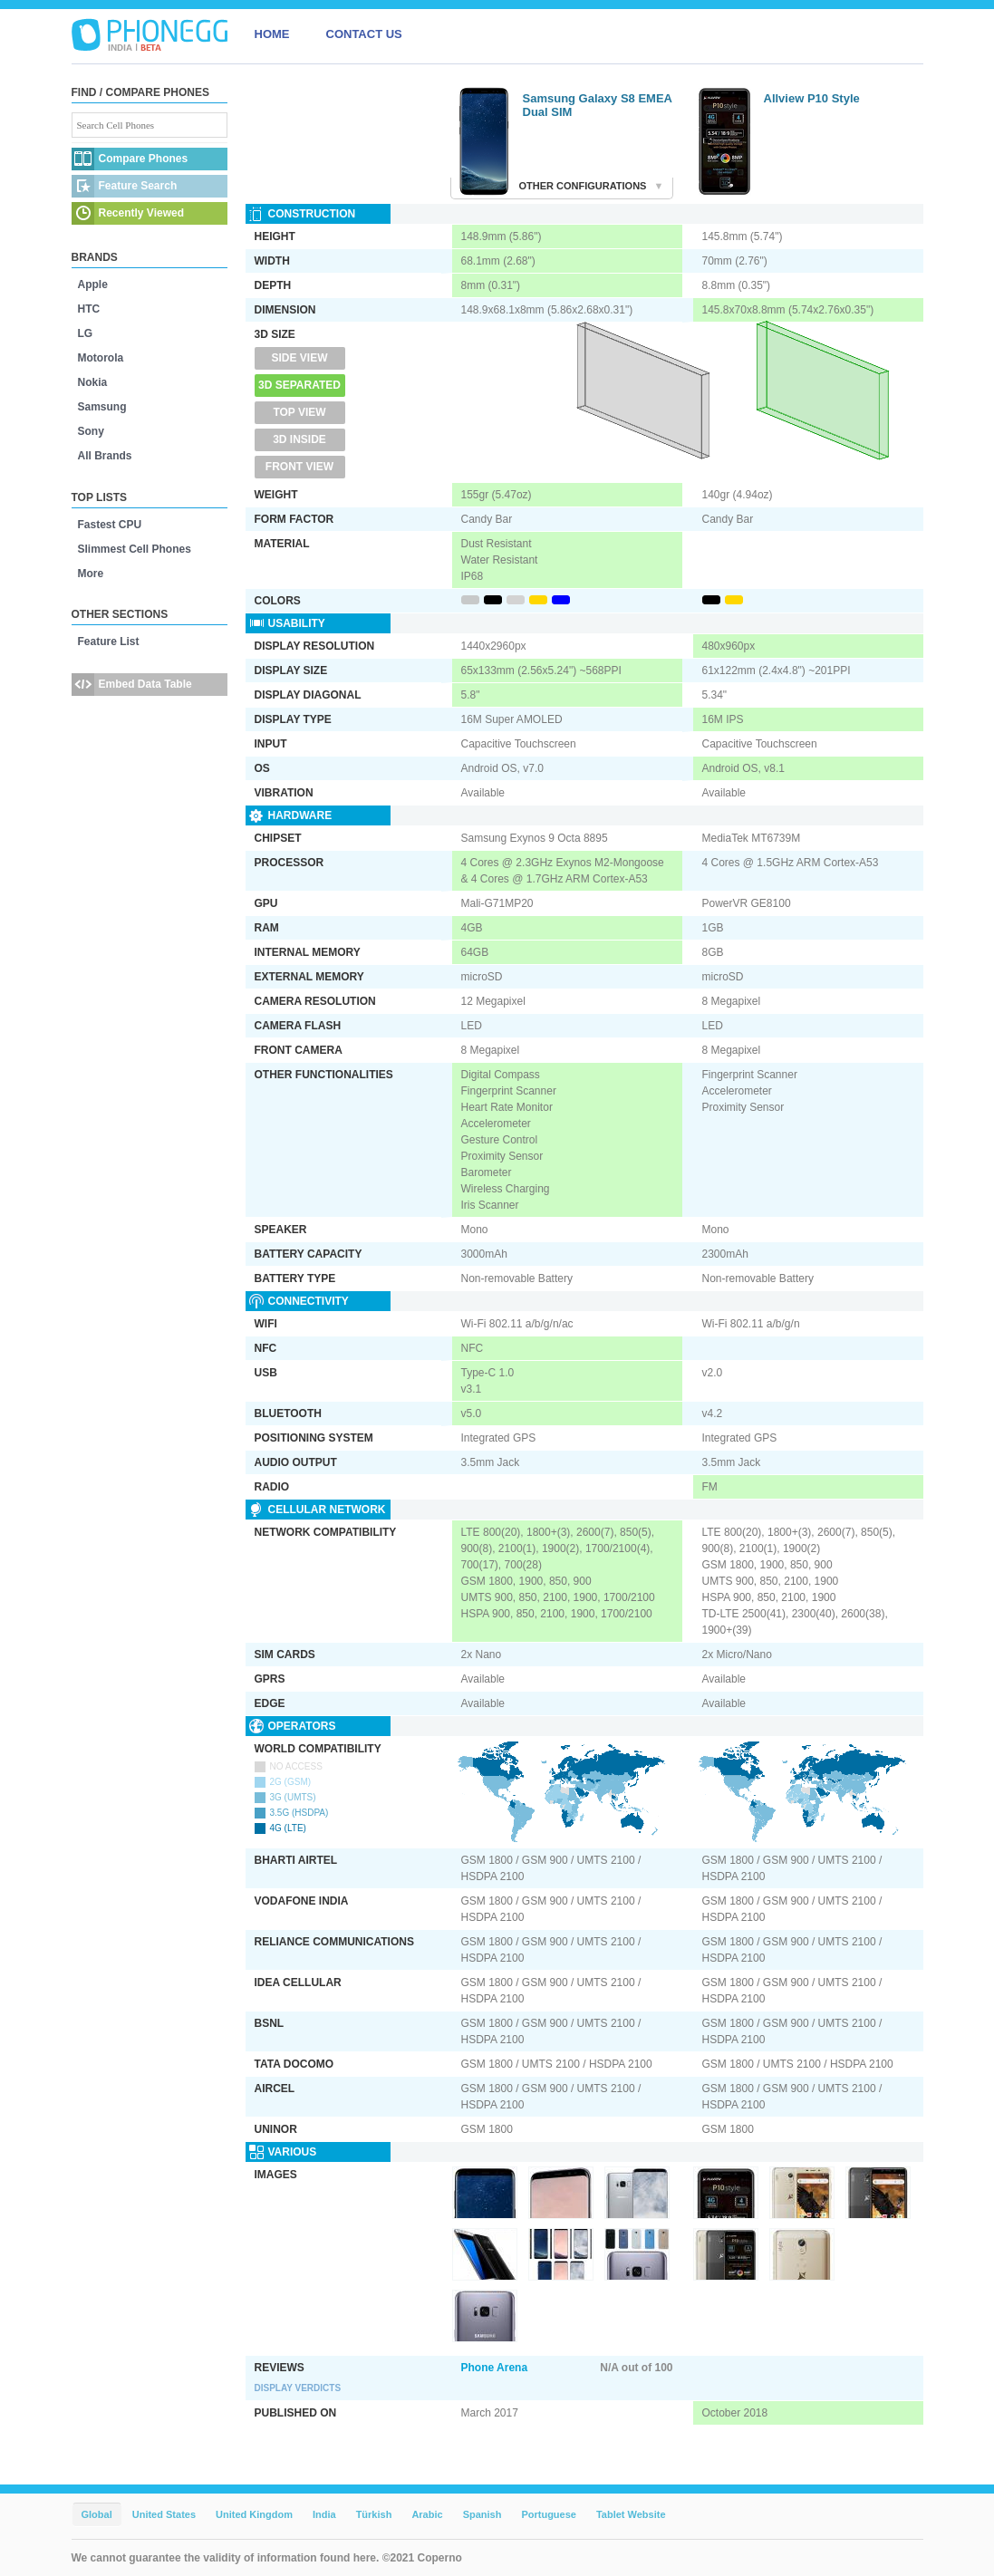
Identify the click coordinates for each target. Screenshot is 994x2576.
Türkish (374, 2514)
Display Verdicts (298, 2388)
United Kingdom (254, 2514)
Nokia (93, 382)
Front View (299, 466)
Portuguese (548, 2514)
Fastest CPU (110, 524)
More (91, 573)
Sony (91, 431)
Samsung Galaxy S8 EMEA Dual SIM (597, 105)
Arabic (426, 2514)
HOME (272, 34)
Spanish (482, 2514)
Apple (93, 284)
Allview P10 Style (812, 98)
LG (85, 333)
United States (164, 2514)
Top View (299, 412)
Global (97, 2514)
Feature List (109, 641)
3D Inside (299, 439)
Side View (299, 358)
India (324, 2514)
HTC (89, 309)
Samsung (102, 406)
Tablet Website (631, 2514)
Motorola (101, 358)
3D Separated (299, 385)
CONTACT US (364, 34)
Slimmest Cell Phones (134, 549)
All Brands (105, 455)
